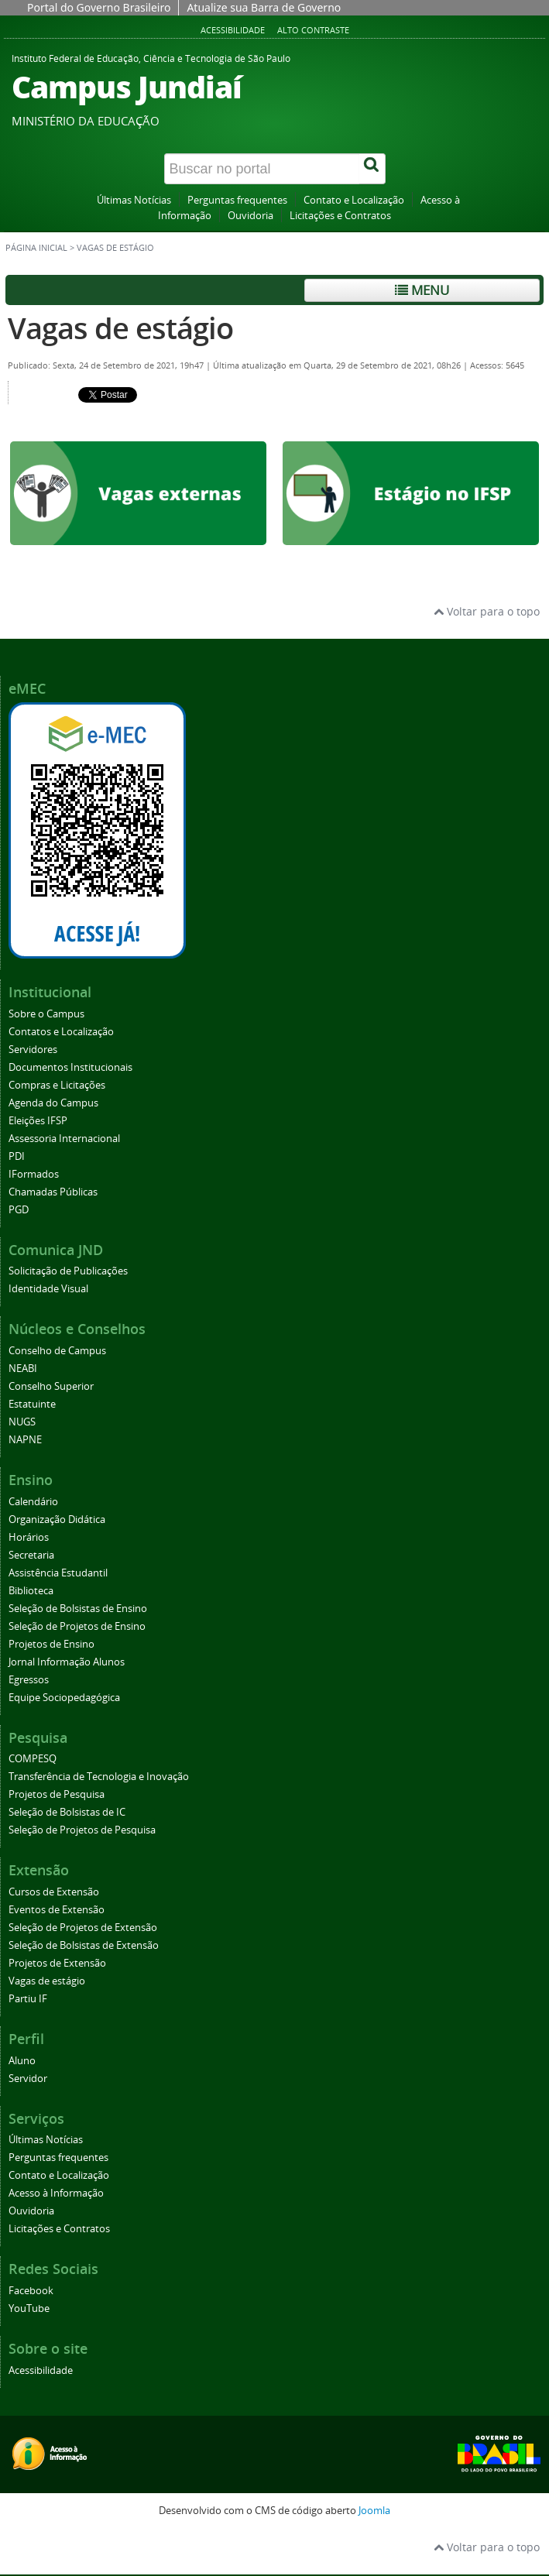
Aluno (22, 2060)
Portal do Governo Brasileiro (98, 7)
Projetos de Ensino (51, 1644)
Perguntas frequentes (237, 200)
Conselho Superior (51, 1386)
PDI (17, 1156)
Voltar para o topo (487, 611)
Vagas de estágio (120, 328)
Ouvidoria (250, 215)
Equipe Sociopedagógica (64, 1697)
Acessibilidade (233, 30)
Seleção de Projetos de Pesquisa (82, 1830)
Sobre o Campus (46, 1013)
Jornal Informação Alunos (67, 1662)
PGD (19, 1209)
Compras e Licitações (57, 1085)
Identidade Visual (48, 1288)
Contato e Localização (354, 200)
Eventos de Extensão (57, 1909)
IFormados (34, 1174)
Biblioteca (31, 1590)
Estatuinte (32, 1404)
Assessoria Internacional (64, 1138)
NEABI (23, 1368)
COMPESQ (33, 1758)
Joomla (374, 2510)
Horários (29, 1537)
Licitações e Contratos (340, 215)
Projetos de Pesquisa (57, 1794)
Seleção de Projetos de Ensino (77, 1626)
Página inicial (36, 247)
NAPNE (25, 1439)
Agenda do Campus (53, 1103)
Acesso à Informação (56, 2193)
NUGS (22, 1422)
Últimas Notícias (134, 200)
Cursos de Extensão (54, 1892)
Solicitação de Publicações (68, 1271)
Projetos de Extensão (57, 1963)
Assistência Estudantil (58, 1573)
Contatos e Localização (61, 1031)
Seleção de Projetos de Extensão (83, 1927)
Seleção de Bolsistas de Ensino (78, 1608)
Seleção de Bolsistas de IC (67, 1812)
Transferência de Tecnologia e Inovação (99, 1776)
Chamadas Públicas (53, 1192)
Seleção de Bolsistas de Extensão (84, 1945)
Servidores (33, 1049)
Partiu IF (28, 1998)
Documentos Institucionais (70, 1067)
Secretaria (31, 1555)
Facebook (31, 2290)
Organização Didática (57, 1519)
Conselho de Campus (57, 1350)
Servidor (28, 2078)
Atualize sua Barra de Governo (264, 7)
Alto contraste (313, 30)
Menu (422, 290)
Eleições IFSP (38, 1120)
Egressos (29, 1679)
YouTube (29, 2308)
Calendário (33, 1501)
